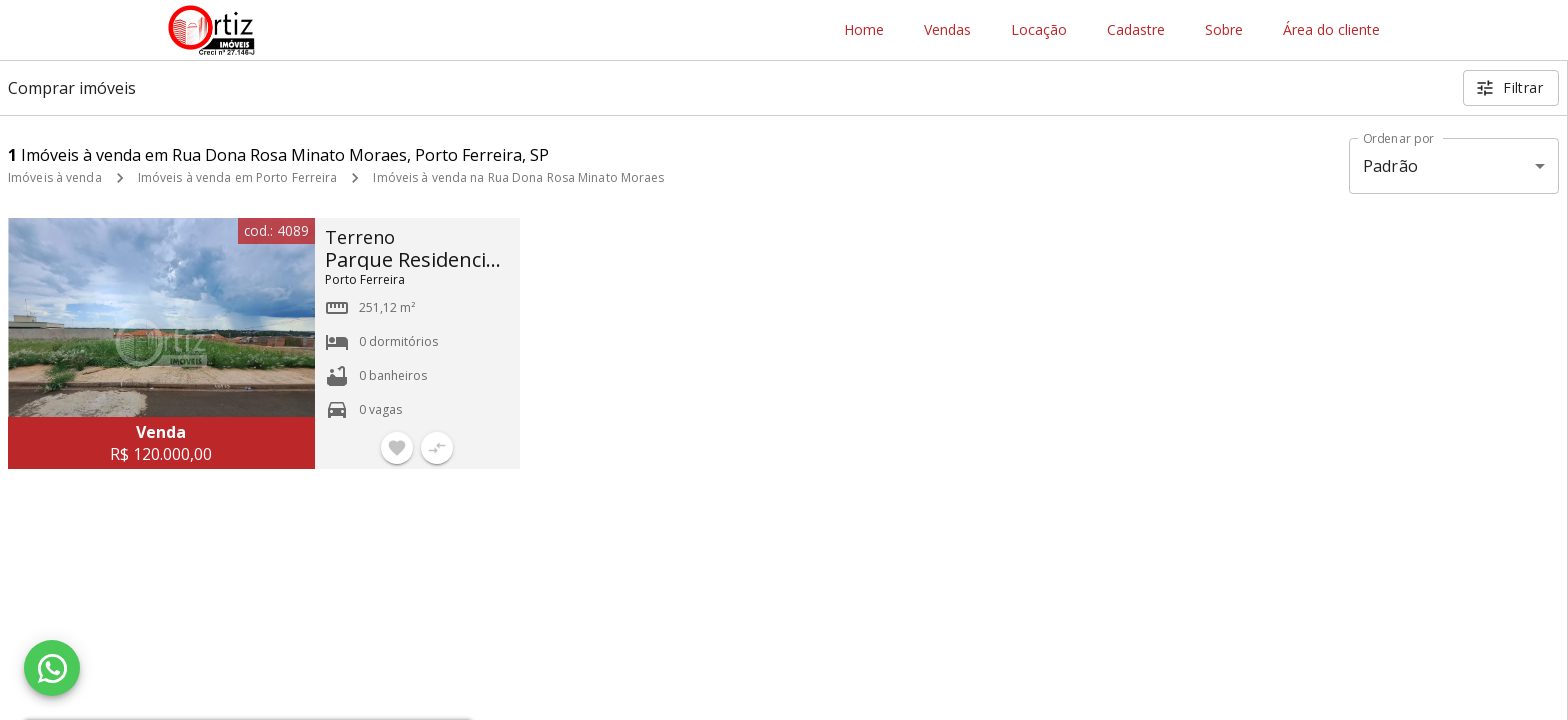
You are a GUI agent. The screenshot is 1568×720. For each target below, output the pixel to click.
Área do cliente (1331, 30)
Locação (1039, 30)
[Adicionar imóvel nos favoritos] (397, 448)
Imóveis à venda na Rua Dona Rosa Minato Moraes (518, 177)
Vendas (947, 30)
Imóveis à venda (55, 177)
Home (864, 30)
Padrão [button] (1390, 166)
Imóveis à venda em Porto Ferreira (238, 177)
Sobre (1224, 30)
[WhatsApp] (52, 668)
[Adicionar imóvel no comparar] (437, 448)
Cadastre (1136, 30)
